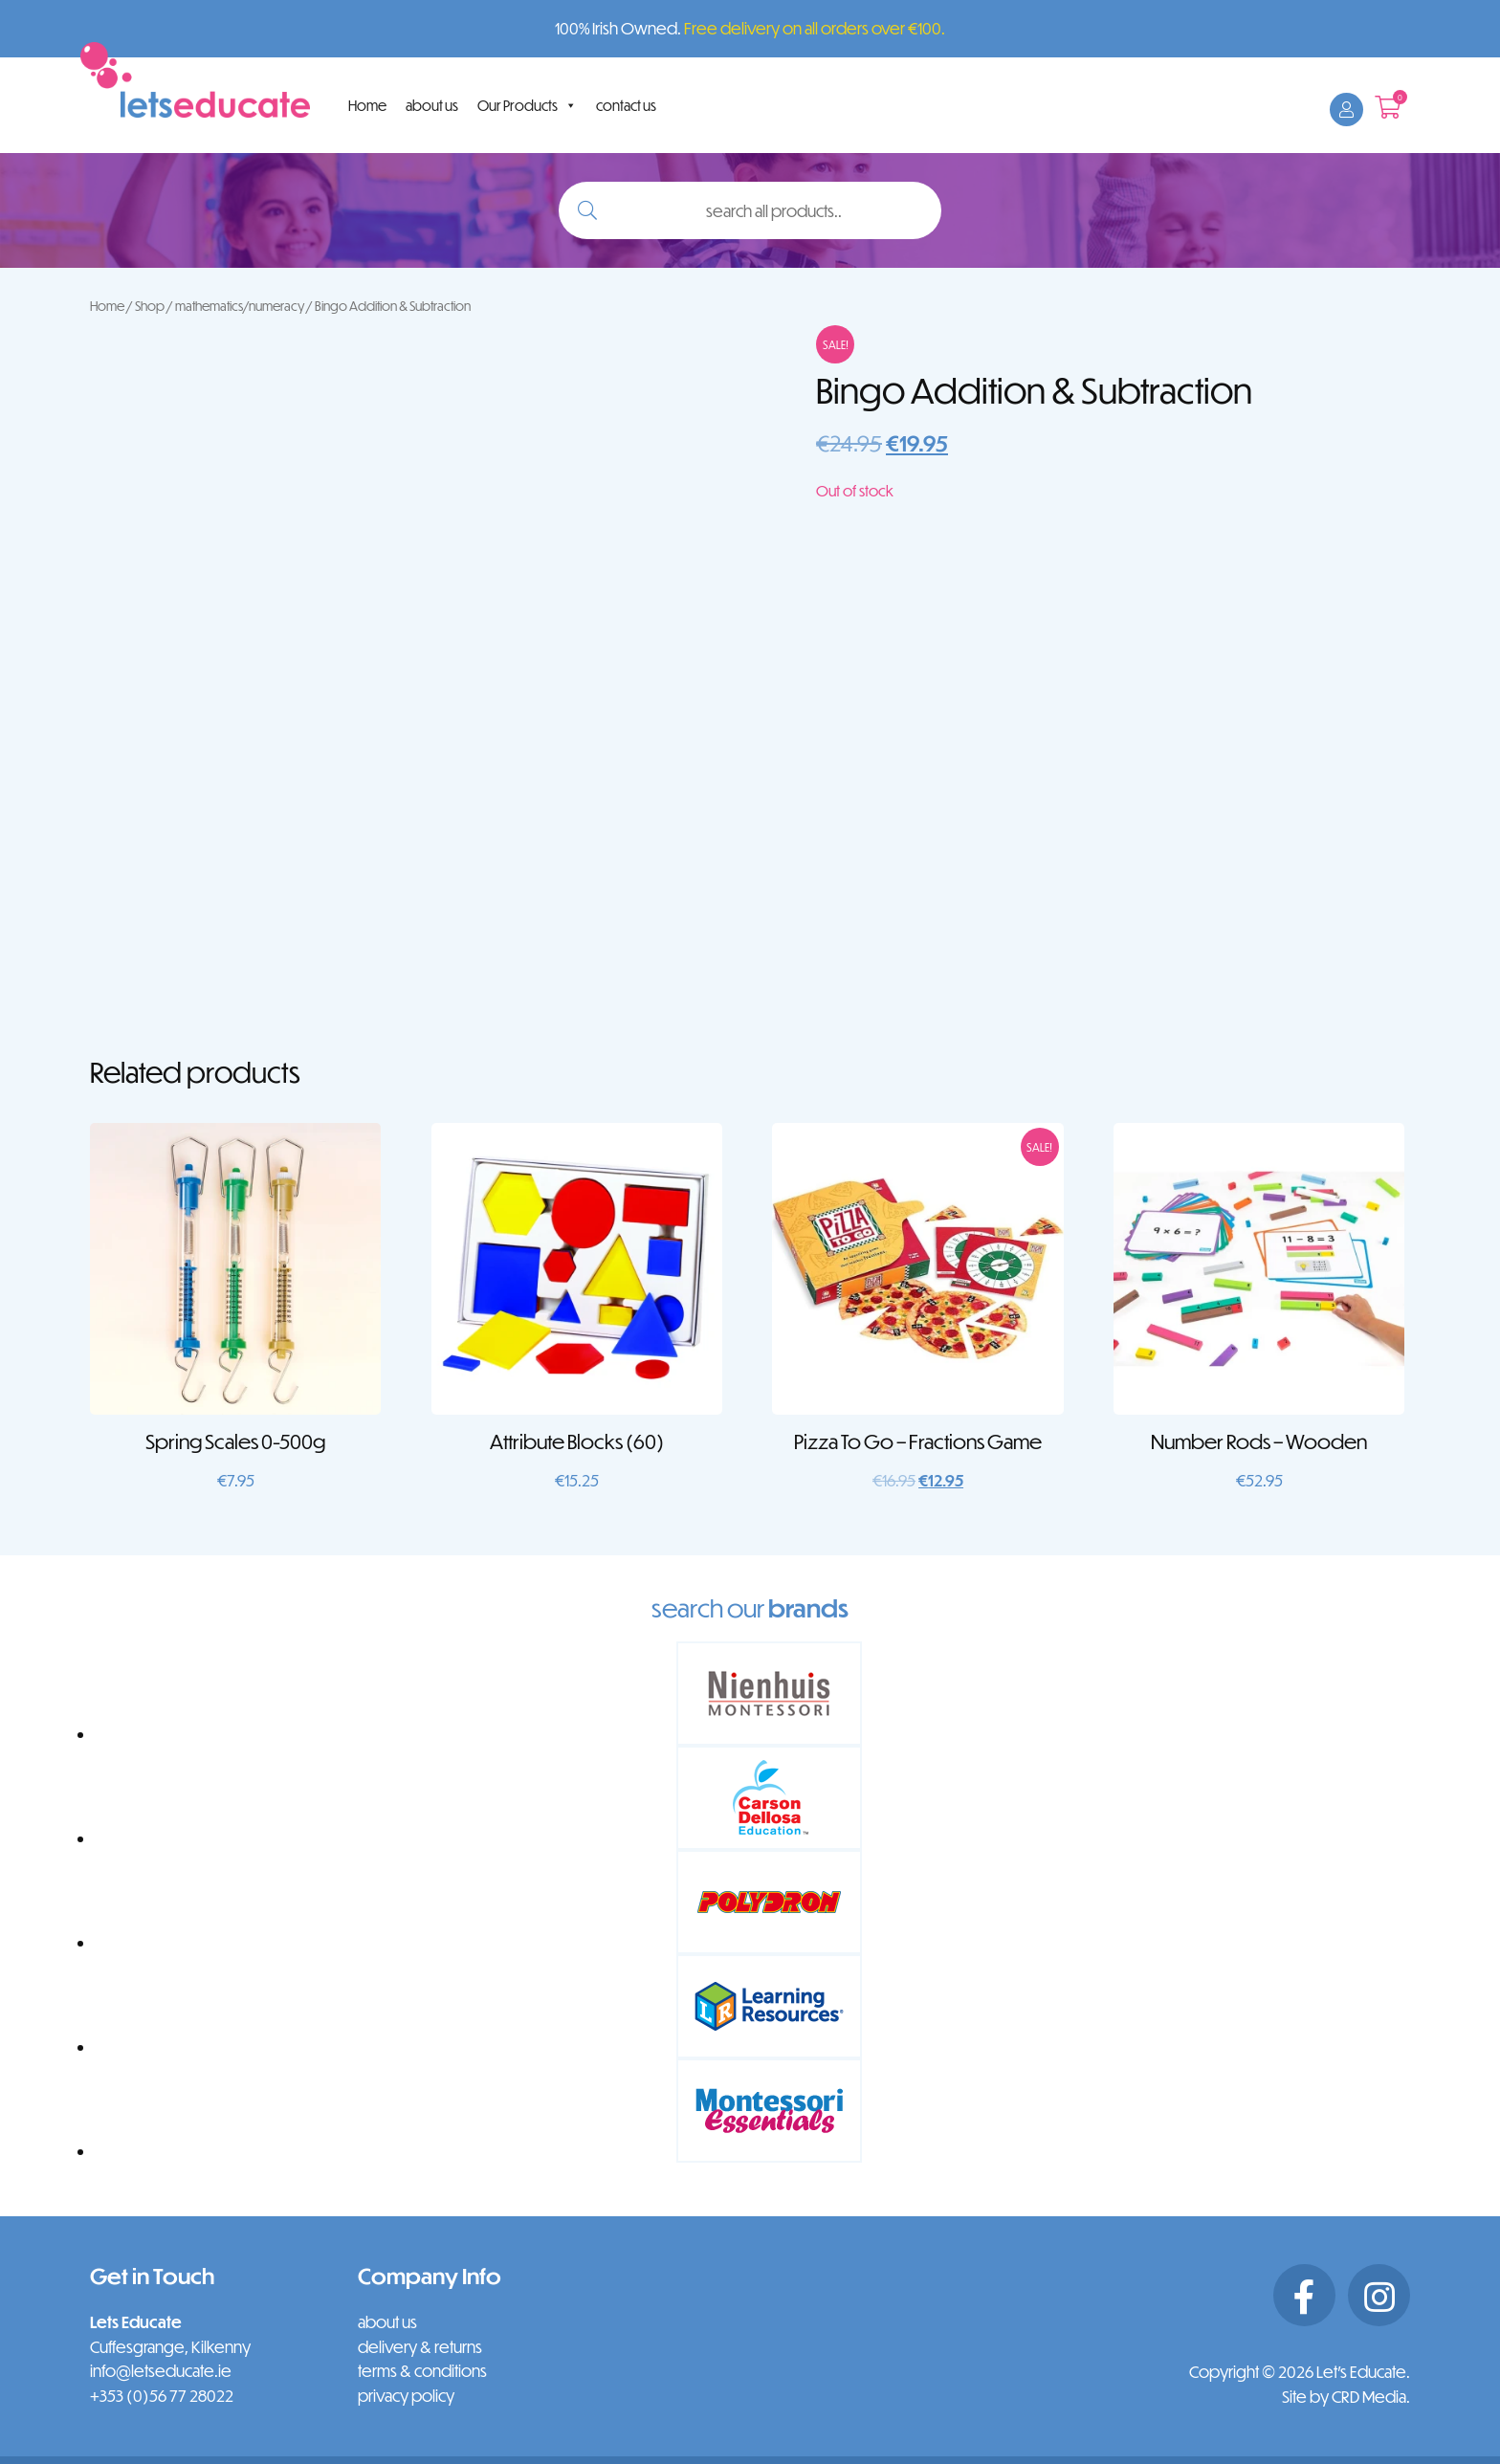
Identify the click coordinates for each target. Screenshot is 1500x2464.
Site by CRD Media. (1346, 2397)
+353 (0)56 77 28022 (161, 2396)
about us (432, 105)
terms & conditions (422, 2371)
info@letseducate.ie (161, 2371)
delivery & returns (420, 2347)
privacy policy (406, 2396)
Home (367, 105)
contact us (626, 105)
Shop (150, 305)
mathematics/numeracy (239, 305)
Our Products (527, 105)
